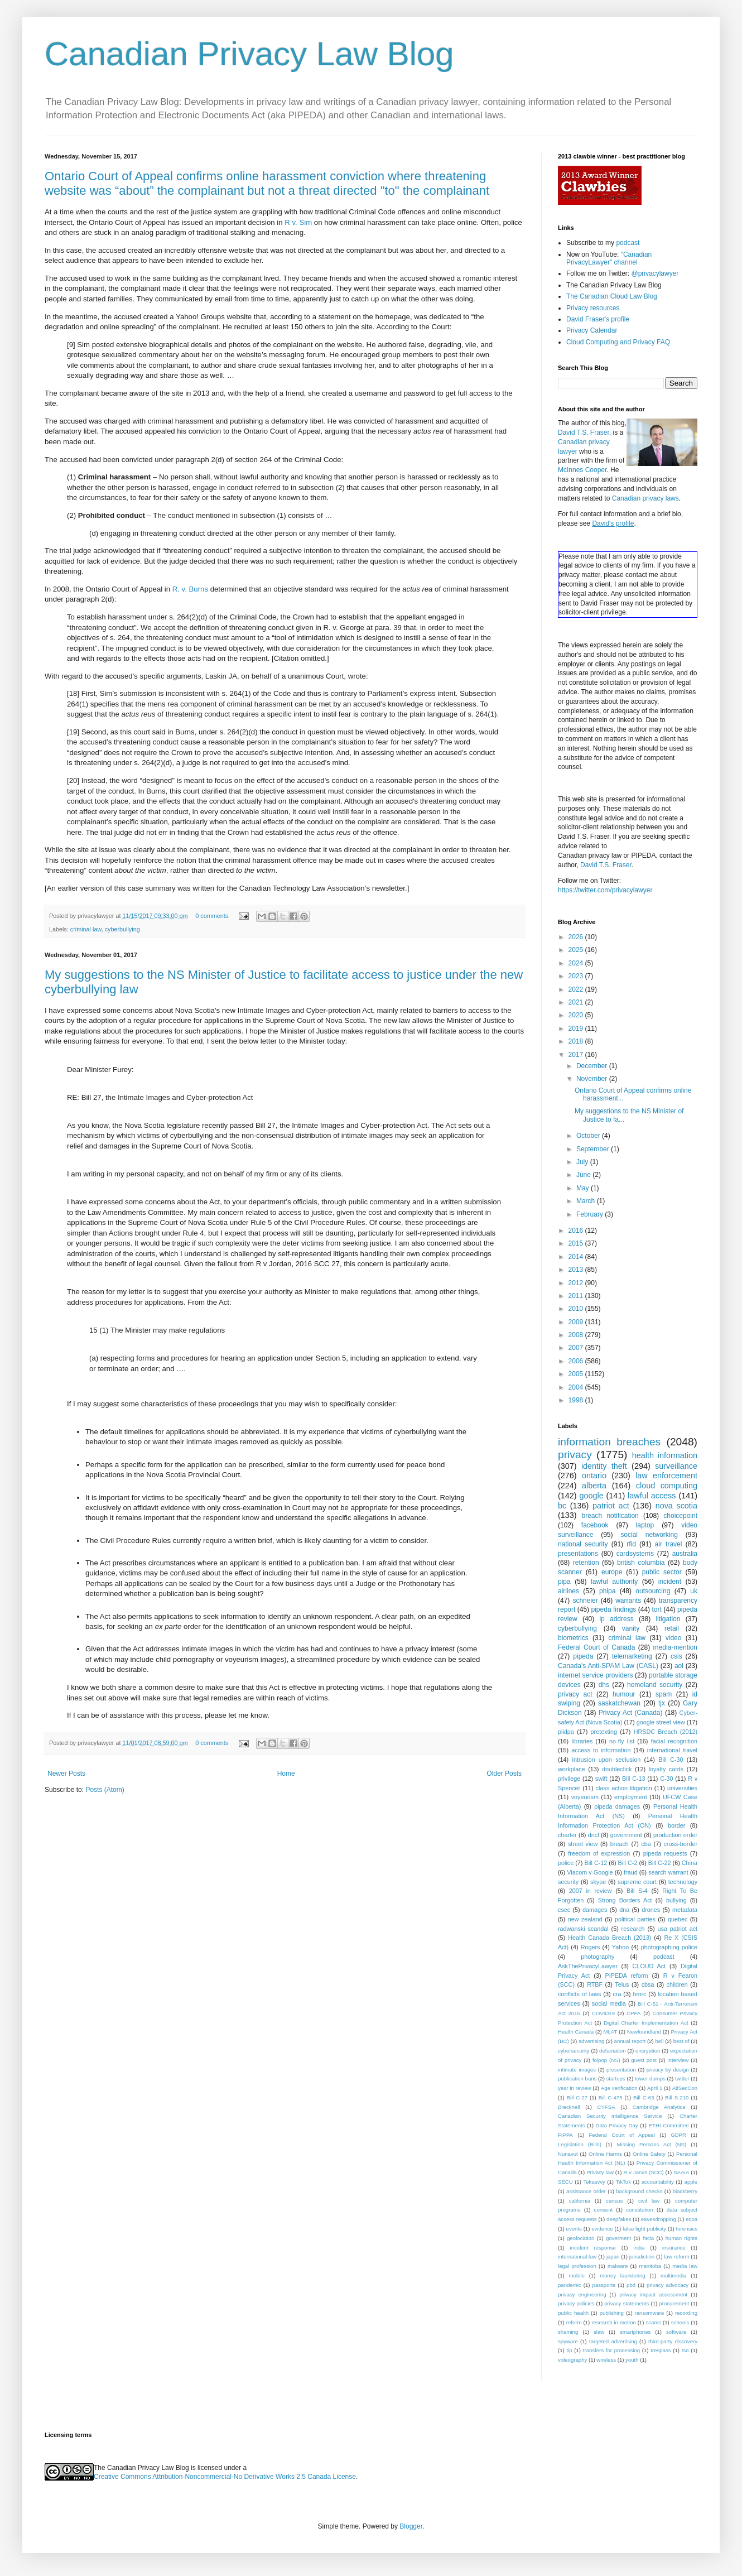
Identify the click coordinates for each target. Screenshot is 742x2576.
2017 (576, 1055)
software (676, 2332)
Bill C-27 (577, 2097)
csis (676, 1656)
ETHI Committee (669, 2125)
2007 (576, 1348)
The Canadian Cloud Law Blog (611, 296)
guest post (644, 2060)
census (614, 2201)
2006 (576, 1361)
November (592, 1079)
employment (630, 1797)
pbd (631, 2285)
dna (624, 1909)
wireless (606, 2360)
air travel (668, 1544)
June (584, 1175)
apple (691, 2182)
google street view (661, 1722)
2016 (576, 1230)
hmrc (639, 1994)
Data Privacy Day (617, 2125)
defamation (612, 2051)
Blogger (410, 2526)
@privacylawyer (654, 273)
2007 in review (590, 1890)
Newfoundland (644, 2032)
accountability (658, 2182)
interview (677, 2060)
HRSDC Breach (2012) (665, 1731)
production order (675, 1835)
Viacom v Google (590, 1872)
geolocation (580, 2238)
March (586, 1201)
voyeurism (585, 1797)
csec (564, 1909)
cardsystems (635, 1554)
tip (569, 2350)
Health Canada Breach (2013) (609, 1937)
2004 (576, 1387)
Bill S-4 (637, 1890)
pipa (564, 1581)
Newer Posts (66, 1773)
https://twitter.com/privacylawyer (605, 890)
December (592, 1066)
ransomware (649, 2313)
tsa (685, 2350)
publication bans (577, 2078)
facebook (595, 1525)
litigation (668, 1619)
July (583, 1162)
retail (671, 1628)
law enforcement (666, 1475)
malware (618, 2266)
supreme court (637, 1881)
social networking (649, 1535)
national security (583, 1544)
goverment (618, 2238)
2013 (576, 1269)
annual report (630, 2041)
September (593, 1149)
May (583, 1188)
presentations (578, 1554)
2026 (576, 937)
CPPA (633, 2013)
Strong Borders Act (625, 1900)
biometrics (573, 1638)
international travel (672, 1750)
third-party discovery (672, 2341)
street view (583, 1843)
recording (686, 2313)
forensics (686, 2229)
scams (653, 2322)
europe (611, 1572)
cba (646, 1843)
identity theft (604, 1466)
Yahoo (620, 1947)
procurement (674, 2303)
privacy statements (626, 2303)
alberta (594, 1485)
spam (664, 1694)
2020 (576, 1015)
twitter (682, 2078)
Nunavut (568, 2154)
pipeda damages (617, 1806)
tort (656, 1609)
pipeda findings (614, 1609)
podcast (627, 243)
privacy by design (668, 2069)
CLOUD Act (649, 1966)
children (677, 1984)
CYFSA (606, 2107)
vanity (630, 1628)
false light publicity (644, 2229)
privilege (569, 1778)
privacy (575, 1454)
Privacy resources (592, 308)
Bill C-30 (670, 1759)
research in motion (613, 2322)
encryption (647, 2051)
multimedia (673, 2275)
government (626, 1835)
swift (601, 1778)
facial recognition (674, 1741)
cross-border (680, 1843)
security (568, 1881)
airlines (568, 1591)
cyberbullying (122, 929)
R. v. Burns (190, 589)
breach (619, 1843)
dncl (593, 1835)
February (590, 1214)
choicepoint (680, 1516)
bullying (676, 1900)
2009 (576, 1322)
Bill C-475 (611, 2097)
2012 (576, 1283)
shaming (568, 2332)
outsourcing (652, 1591)
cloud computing (666, 1485)
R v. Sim (298, 222)
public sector (662, 1572)
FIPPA (565, 2135)
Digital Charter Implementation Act (646, 2023)
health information (664, 1455)
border (676, 1825)
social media (609, 2003)
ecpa (691, 2219)
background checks (639, 2191)
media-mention (675, 1647)
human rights (681, 2238)
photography (597, 1956)
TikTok (623, 2182)
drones (651, 1909)
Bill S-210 (676, 2097)
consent (603, 2210)
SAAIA (681, 2172)
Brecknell (569, 2107)
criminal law (86, 929)
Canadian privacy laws (645, 498)
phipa (607, 1591)
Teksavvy (594, 2182)
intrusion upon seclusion (606, 1759)
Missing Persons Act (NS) (652, 2144)
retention (586, 1562)
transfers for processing (611, 2350)
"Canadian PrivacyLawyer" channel (609, 258)
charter (567, 1835)
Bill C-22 (659, 1862)
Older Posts (504, 1773)
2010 (576, 1309)
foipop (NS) (606, 2060)
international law (577, 2256)
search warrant (668, 1872)
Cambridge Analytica (659, 2107)
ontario (594, 1475)
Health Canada (576, 2032)
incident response (593, 2248)
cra (617, 1994)
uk (693, 1591)
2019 (576, 1028)
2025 (576, 950)
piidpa (566, 1731)
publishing (612, 2313)
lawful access (652, 1495)
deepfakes (618, 2219)
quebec (677, 1919)
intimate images (577, 2069)
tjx (661, 1703)
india (638, 2248)
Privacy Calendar (591, 330)
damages (594, 1909)
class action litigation (624, 1788)
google (591, 1495)
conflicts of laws (579, 1994)
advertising (591, 2041)
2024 (576, 963)
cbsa (648, 1984)
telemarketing (632, 1656)
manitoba (650, 2266)
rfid (631, 1544)
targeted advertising (613, 2341)
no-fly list (621, 1741)
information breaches (609, 1442)
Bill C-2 (628, 1862)
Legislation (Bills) (579, 2144)
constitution (639, 2210)
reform (574, 2322)
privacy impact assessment (653, 2294)
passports (604, 2285)
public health (573, 2313)
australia (684, 1554)
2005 (576, 1374)
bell (659, 2041)
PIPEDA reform (626, 1975)
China (689, 1862)
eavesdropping (658, 2219)
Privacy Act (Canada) (631, 1713)
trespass (661, 2350)
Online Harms (605, 2154)
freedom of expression (599, 1853)
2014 (576, 1257)
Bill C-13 (633, 1778)
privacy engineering (582, 2294)
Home (286, 1773)
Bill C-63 (643, 2097)
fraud (631, 1872)
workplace (571, 1769)
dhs (604, 1685)
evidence (602, 2229)
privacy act (575, 1694)
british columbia (641, 1562)
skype (598, 1881)
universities (682, 1788)
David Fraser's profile (597, 319)
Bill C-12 (595, 1862)
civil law (648, 2201)
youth (631, 2360)
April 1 (654, 2088)
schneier (585, 1600)
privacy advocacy (667, 2285)
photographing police (669, 1947)
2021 (576, 1002)
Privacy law (600, 2172)
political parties (635, 1919)
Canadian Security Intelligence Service (610, 2116)
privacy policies (576, 2303)
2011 (576, 1296)
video (674, 1638)
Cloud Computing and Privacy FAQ (618, 342)
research (633, 1928)
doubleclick (617, 1769)
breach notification (610, 1516)
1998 (576, 1400)
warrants (628, 1600)
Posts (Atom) (104, 1790)
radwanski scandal (583, 1928)
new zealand (585, 1919)
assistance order (586, 2191)
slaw (599, 2332)
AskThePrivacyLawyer (588, 1966)
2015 (576, 1243)
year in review (574, 2088)
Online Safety (649, 2154)
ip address (616, 1619)
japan (612, 2256)
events (574, 2229)
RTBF (595, 1984)
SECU (565, 2182)
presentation (621, 2069)
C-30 (666, 1778)
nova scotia (676, 1505)
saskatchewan (619, 1703)
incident (669, 1581)
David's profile (613, 523)
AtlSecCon (684, 2088)
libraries (581, 1741)
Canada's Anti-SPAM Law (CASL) (608, 1666)
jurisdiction (641, 2256)
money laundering (622, 2275)
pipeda (583, 1656)
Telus (622, 1984)
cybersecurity (574, 2051)
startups (615, 2078)
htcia (648, 2238)
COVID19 (603, 2013)
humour (624, 1694)
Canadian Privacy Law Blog (249, 54)
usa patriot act (678, 1928)
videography (572, 2360)
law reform (676, 2256)
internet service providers (595, 1675)
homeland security (654, 1685)
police (566, 1862)
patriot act (610, 1505)
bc (562, 1505)
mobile (577, 2275)
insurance (674, 2248)
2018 (576, 1041)
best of (681, 2041)
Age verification (619, 2088)
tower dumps (650, 2078)
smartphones (635, 2332)
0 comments (211, 915)
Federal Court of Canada (596, 1647)
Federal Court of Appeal (621, 2135)
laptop (645, 1525)
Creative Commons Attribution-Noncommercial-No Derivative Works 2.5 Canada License (225, 2477)
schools (680, 2322)
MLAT (611, 2032)
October (589, 1136)
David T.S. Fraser (583, 432)
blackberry (685, 2191)
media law (684, 2266)
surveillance (676, 1466)
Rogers (590, 1947)
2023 (576, 976)
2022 (576, 989)
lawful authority (614, 1581)
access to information (600, 1750)
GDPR (678, 2135)
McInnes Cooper (582, 470)
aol (678, 1666)
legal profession (577, 2266)
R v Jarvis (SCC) (643, 2172)
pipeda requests (665, 1853)
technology (682, 1881)
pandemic (569, 2285)
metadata (684, 1909)
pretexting (604, 1731)
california (579, 2201)
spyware (568, 2341)
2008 (576, 1335)
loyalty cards (666, 1769)
